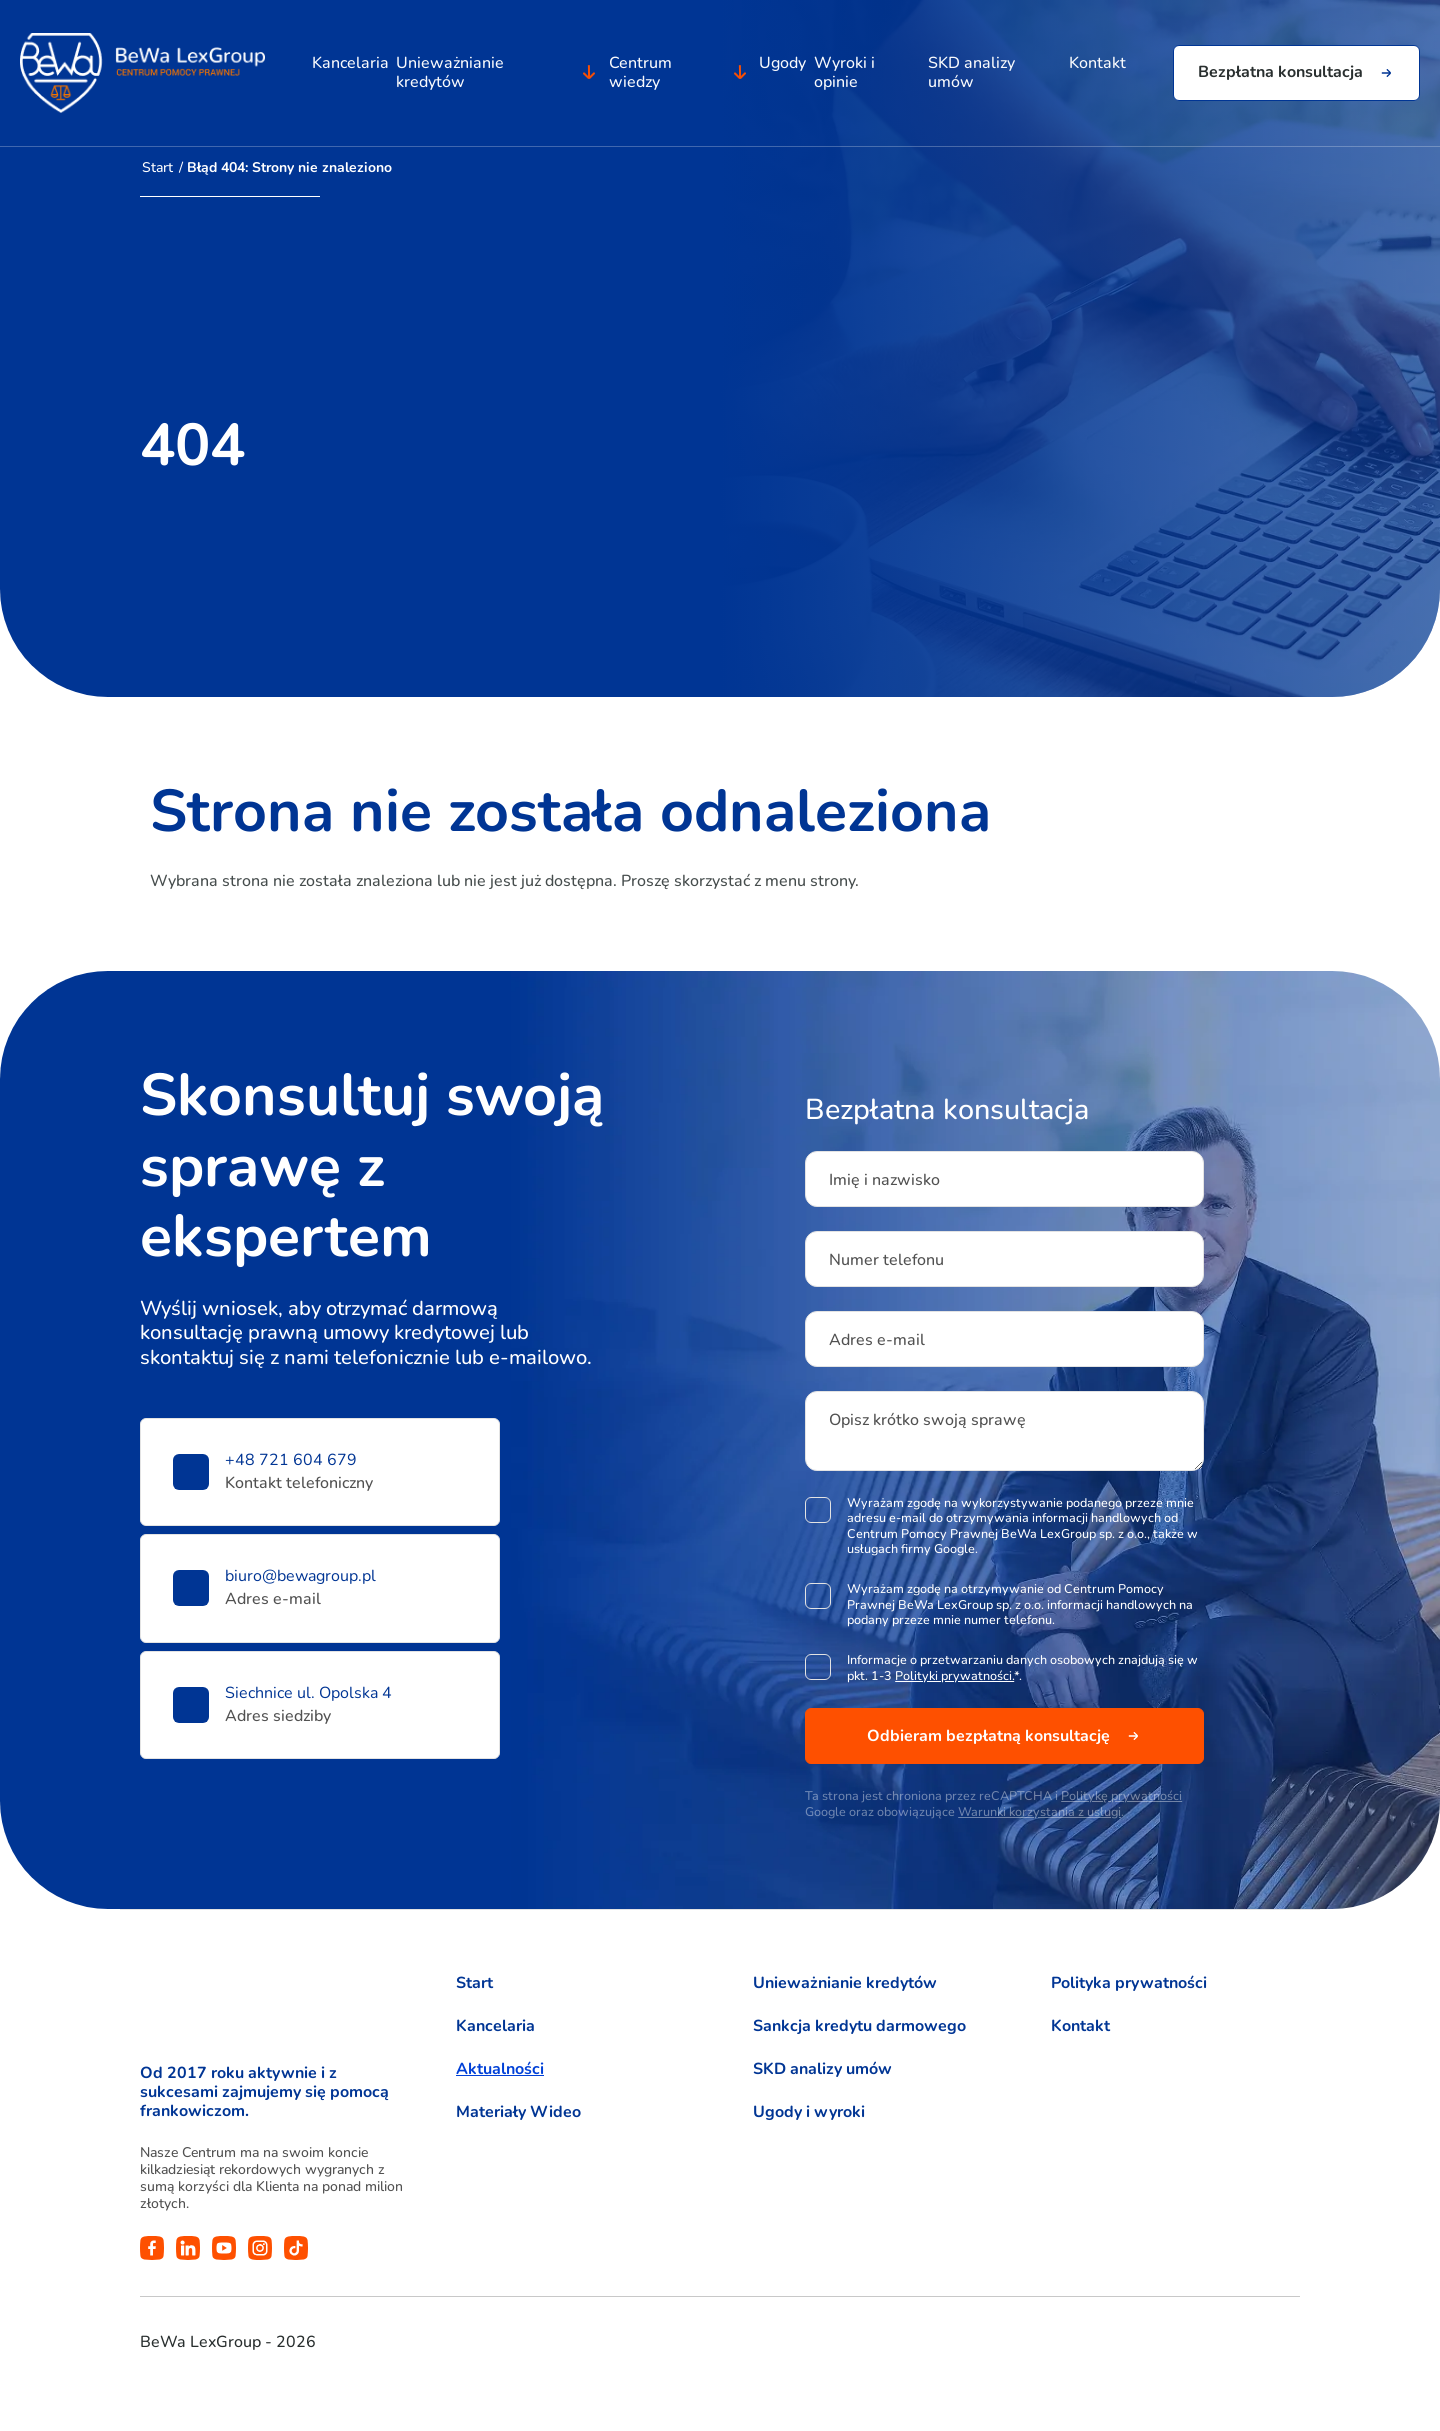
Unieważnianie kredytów (449, 78)
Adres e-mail (877, 1340)
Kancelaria (348, 69)
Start (157, 167)
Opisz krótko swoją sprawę (927, 1420)
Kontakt (1099, 69)
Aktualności (500, 2069)
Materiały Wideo (518, 2112)
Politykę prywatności (1121, 1795)
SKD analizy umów (972, 78)
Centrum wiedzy (639, 78)
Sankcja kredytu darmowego (859, 2026)
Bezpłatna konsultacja (1280, 79)
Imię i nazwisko (884, 1180)
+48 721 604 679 (291, 1460)
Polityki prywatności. (954, 1675)
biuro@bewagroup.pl (300, 1576)
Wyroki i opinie (845, 78)
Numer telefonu (886, 1260)
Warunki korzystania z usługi (1039, 1811)
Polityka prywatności (1129, 1983)
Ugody (783, 69)
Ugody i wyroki (809, 2112)
